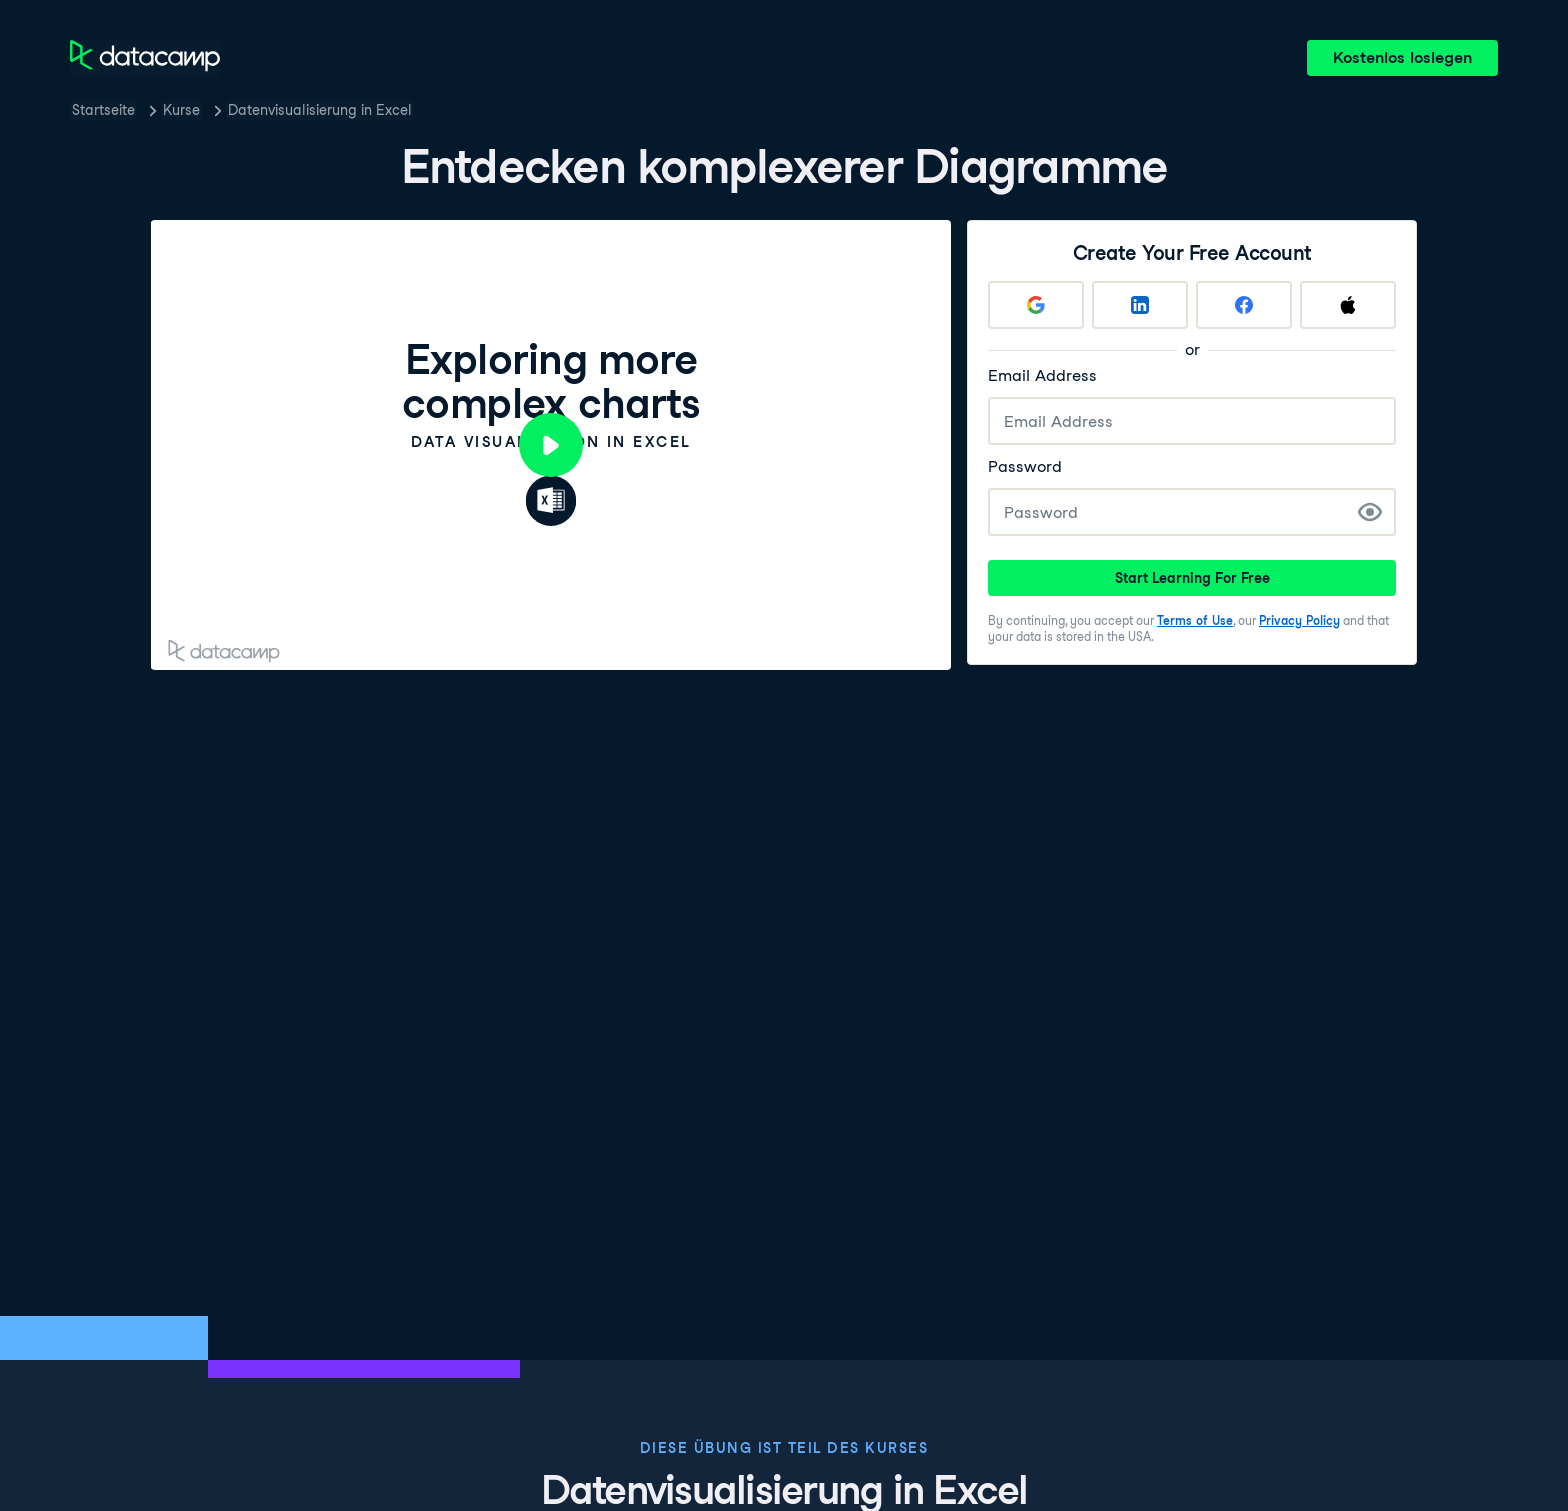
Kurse (181, 110)
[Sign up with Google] (1036, 305)
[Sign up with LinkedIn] (1140, 305)
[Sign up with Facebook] (1244, 305)
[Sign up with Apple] (1348, 305)
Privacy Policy (1299, 620)
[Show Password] (1370, 512)
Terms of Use (1195, 620)
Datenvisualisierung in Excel (320, 110)
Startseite (103, 110)
